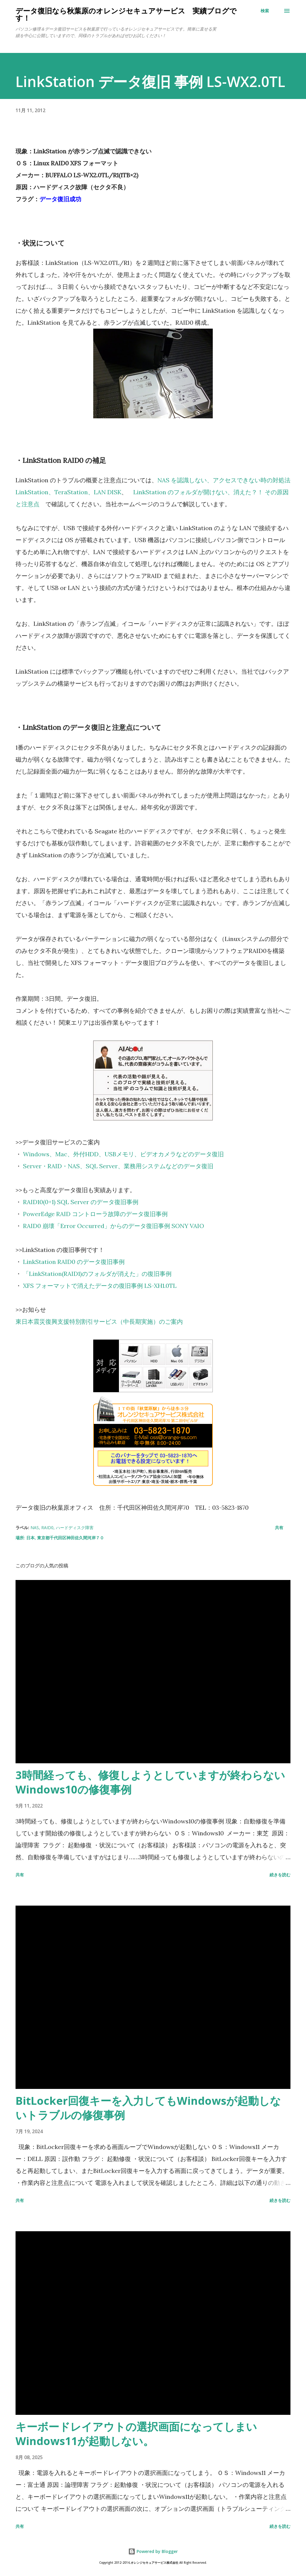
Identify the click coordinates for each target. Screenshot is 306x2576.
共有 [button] (279, 1527)
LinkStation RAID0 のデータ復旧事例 (74, 1261)
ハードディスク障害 (75, 1527)
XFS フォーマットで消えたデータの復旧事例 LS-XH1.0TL (100, 1285)
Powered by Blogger (153, 2551)
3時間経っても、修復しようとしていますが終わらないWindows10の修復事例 (150, 1782)
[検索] (265, 10)
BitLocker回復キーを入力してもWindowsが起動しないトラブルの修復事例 (148, 2107)
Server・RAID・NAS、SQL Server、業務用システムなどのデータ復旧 (118, 1166)
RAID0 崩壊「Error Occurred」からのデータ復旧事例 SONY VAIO (113, 1226)
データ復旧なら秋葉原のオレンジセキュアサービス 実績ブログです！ (126, 14)
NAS (34, 1527)
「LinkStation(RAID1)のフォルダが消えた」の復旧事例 (97, 1273)
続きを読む (280, 1875)
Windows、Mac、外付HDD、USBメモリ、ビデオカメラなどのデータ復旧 (123, 1154)
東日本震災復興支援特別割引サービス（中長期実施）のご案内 (99, 1321)
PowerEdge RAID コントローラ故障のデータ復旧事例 (95, 1214)
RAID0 (47, 1527)
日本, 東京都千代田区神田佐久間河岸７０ (65, 1538)
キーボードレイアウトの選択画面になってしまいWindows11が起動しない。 (136, 2433)
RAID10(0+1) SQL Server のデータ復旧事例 (80, 1202)
